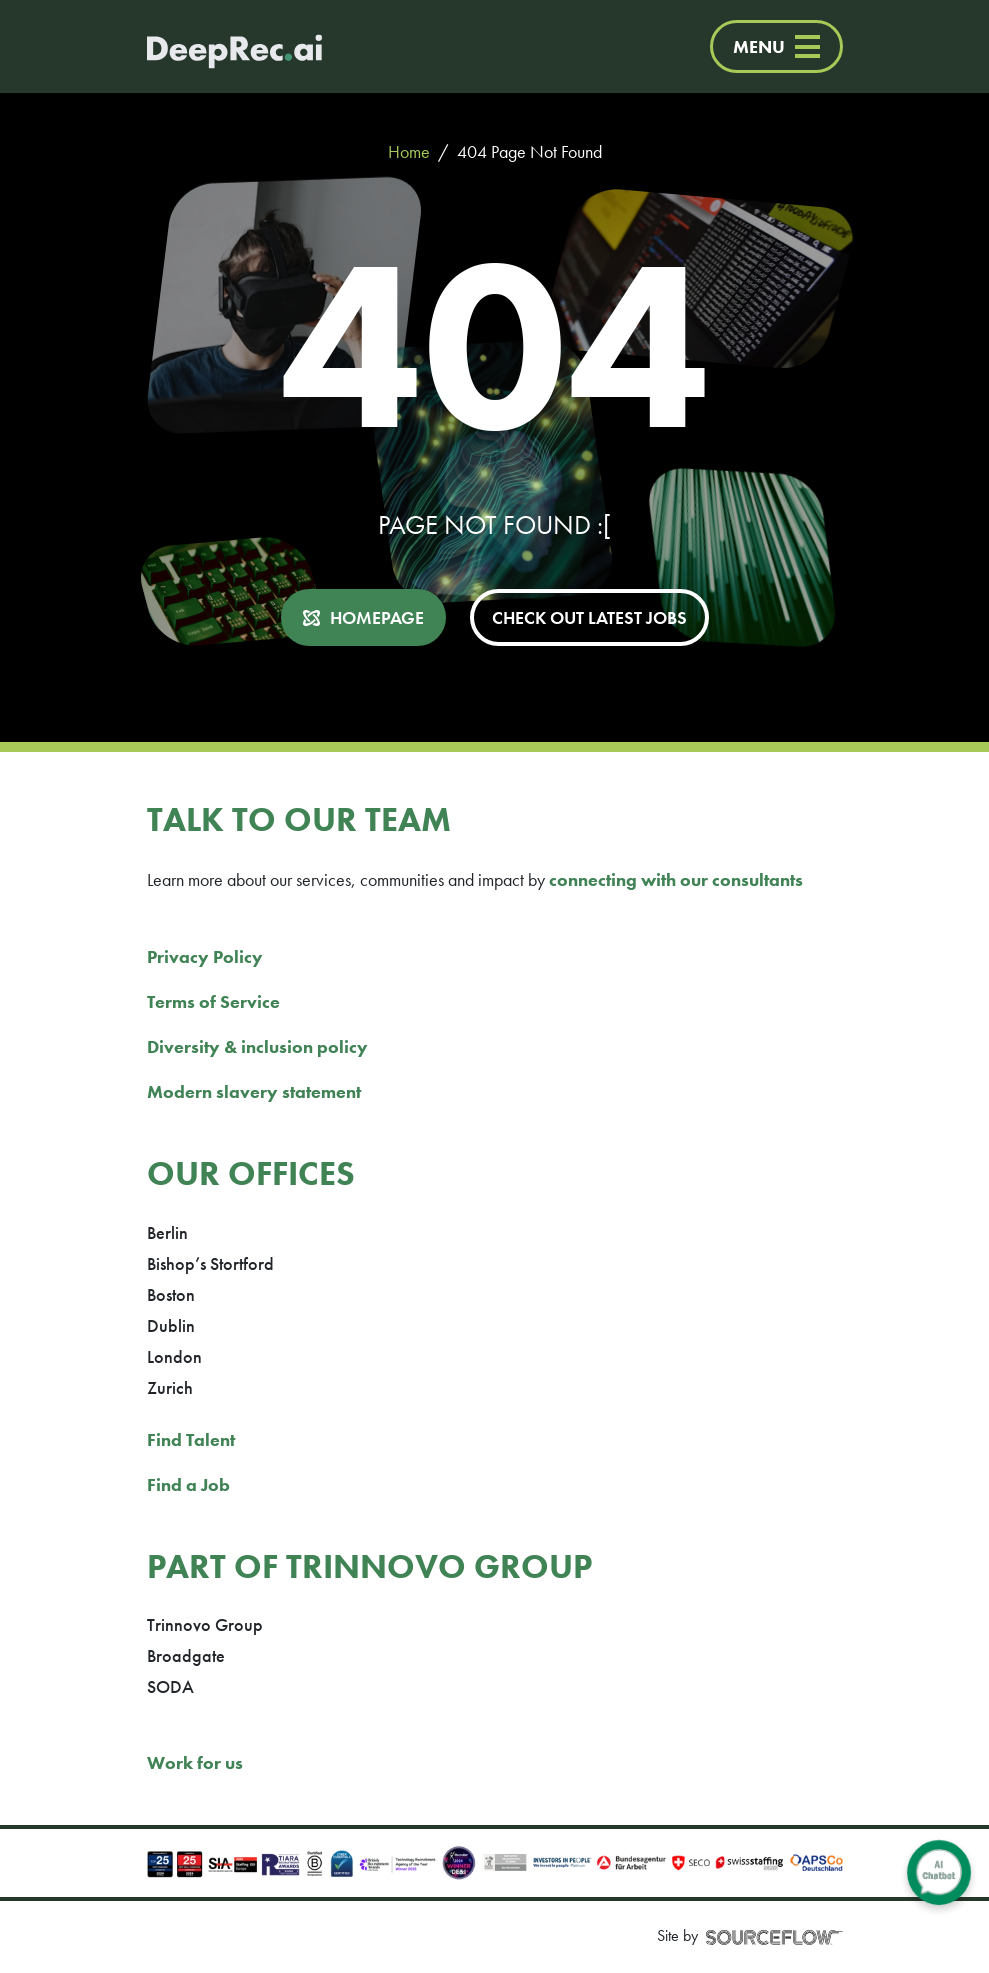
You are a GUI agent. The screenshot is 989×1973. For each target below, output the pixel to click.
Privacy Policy (205, 956)
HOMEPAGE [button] (377, 617)
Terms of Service (213, 1001)
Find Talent (191, 1439)
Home (409, 151)
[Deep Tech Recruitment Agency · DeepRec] (214, 46)
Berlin (167, 1232)
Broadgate (186, 1655)
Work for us (195, 1762)
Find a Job (188, 1484)
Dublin (171, 1325)
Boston (171, 1294)
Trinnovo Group (205, 1624)
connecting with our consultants (676, 879)
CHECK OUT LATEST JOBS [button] (589, 617)
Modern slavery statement (254, 1091)
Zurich (170, 1387)
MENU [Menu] (776, 46)
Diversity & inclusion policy (257, 1046)
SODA (170, 1686)
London (174, 1356)
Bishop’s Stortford (210, 1263)
